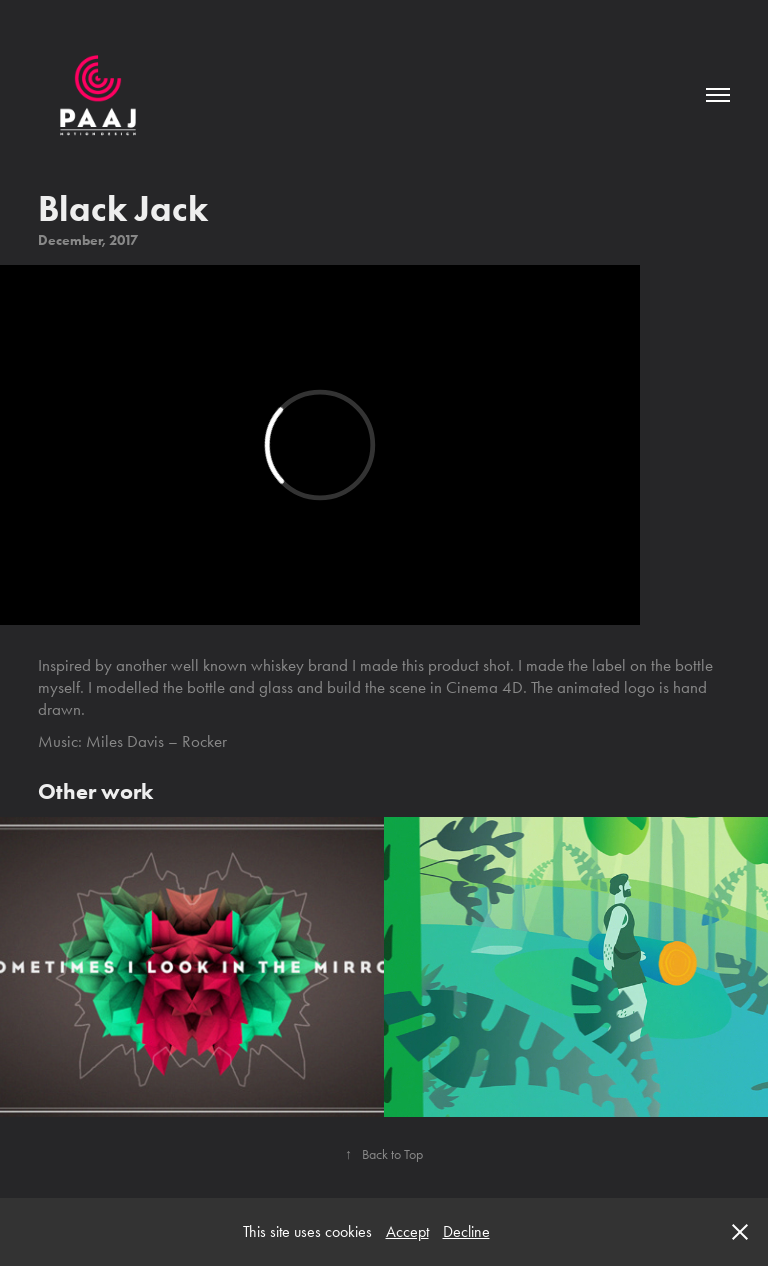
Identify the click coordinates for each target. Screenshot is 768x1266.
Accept (407, 1231)
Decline (466, 1231)
